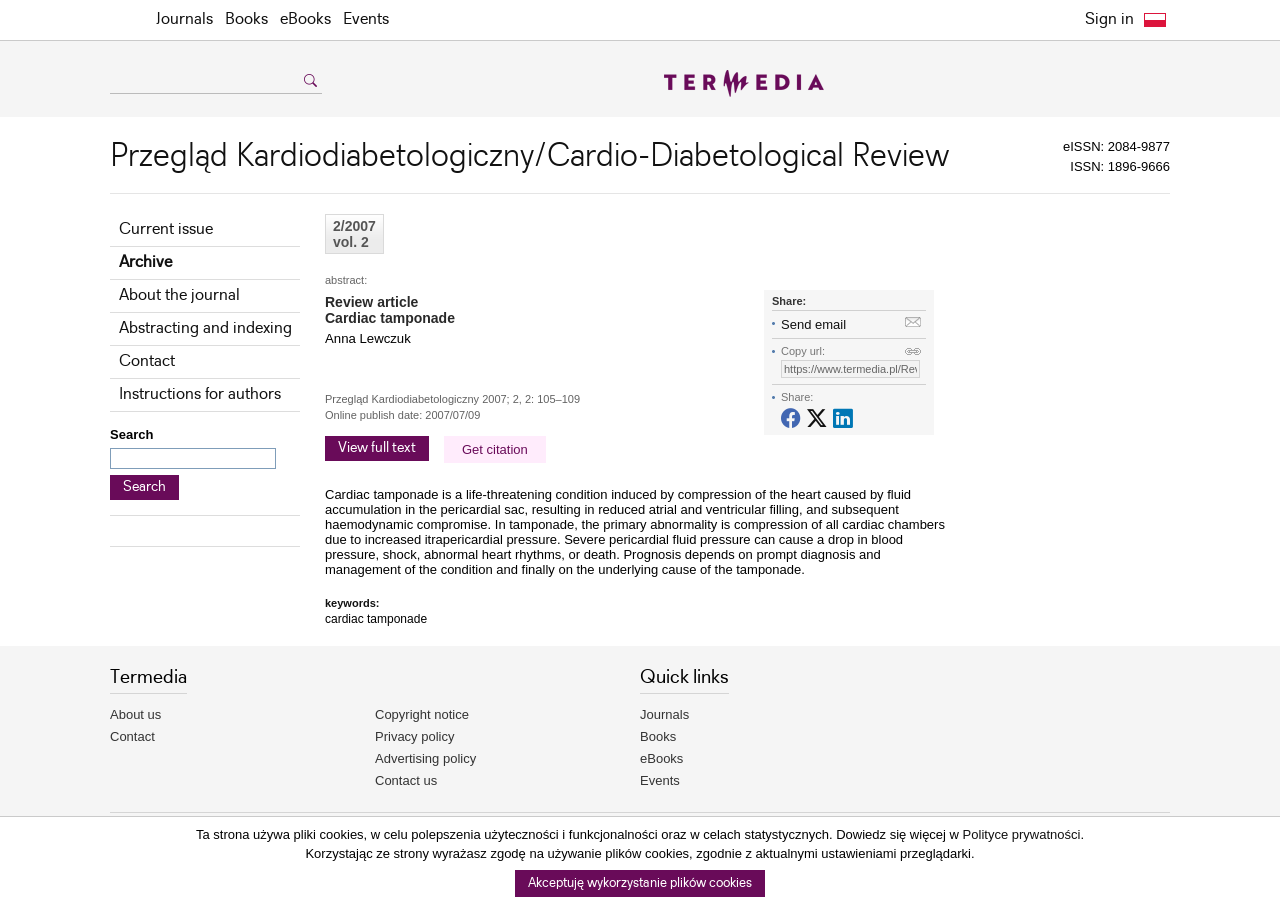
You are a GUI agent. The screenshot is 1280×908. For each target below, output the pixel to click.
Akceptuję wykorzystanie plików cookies (640, 883)
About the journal (179, 295)
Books (246, 19)
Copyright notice (422, 714)
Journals (184, 19)
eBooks (305, 19)
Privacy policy (414, 736)
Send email (813, 324)
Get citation (495, 449)
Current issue (166, 229)
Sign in (1109, 19)
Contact (147, 361)
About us (135, 714)
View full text (377, 448)
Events (366, 19)
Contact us (406, 780)
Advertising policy (425, 758)
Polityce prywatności (1022, 834)
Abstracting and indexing (205, 328)
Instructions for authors (200, 394)
